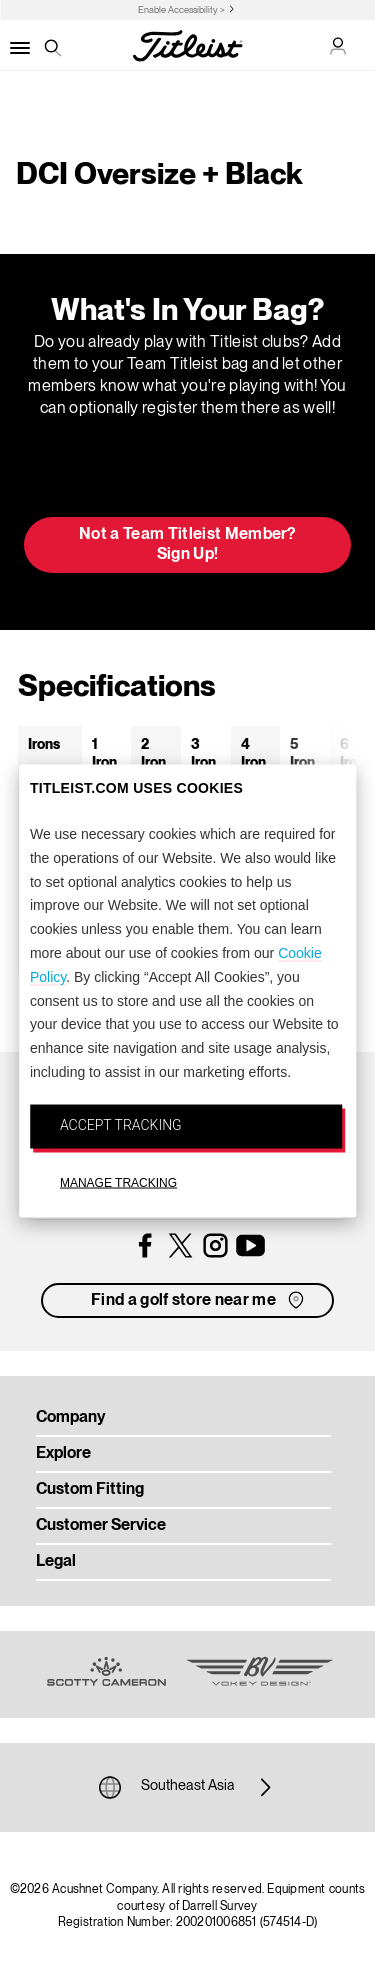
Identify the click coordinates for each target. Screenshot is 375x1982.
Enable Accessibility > (181, 10)
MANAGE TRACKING (118, 1182)
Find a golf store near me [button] (199, 1300)
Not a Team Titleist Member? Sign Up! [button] (187, 544)
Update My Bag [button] (187, 473)
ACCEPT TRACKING (121, 1124)
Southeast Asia (188, 1787)
